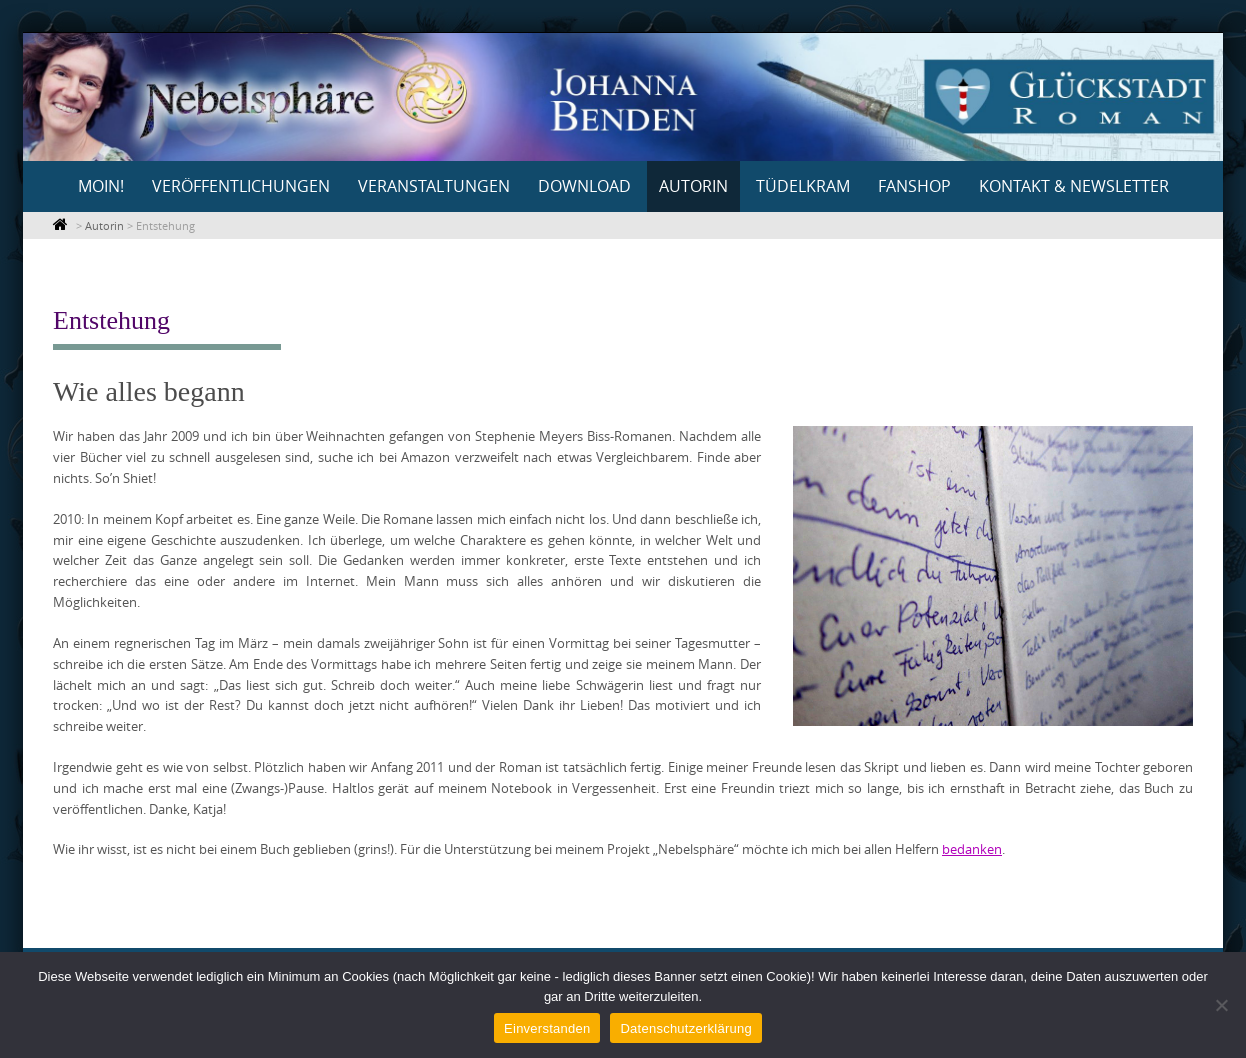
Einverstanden (547, 1028)
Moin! (101, 186)
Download (584, 186)
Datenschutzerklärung (685, 1028)
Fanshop (914, 186)
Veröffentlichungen (241, 186)
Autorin (693, 186)
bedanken (972, 849)
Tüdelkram (803, 186)
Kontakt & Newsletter (1074, 186)
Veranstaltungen (434, 186)
